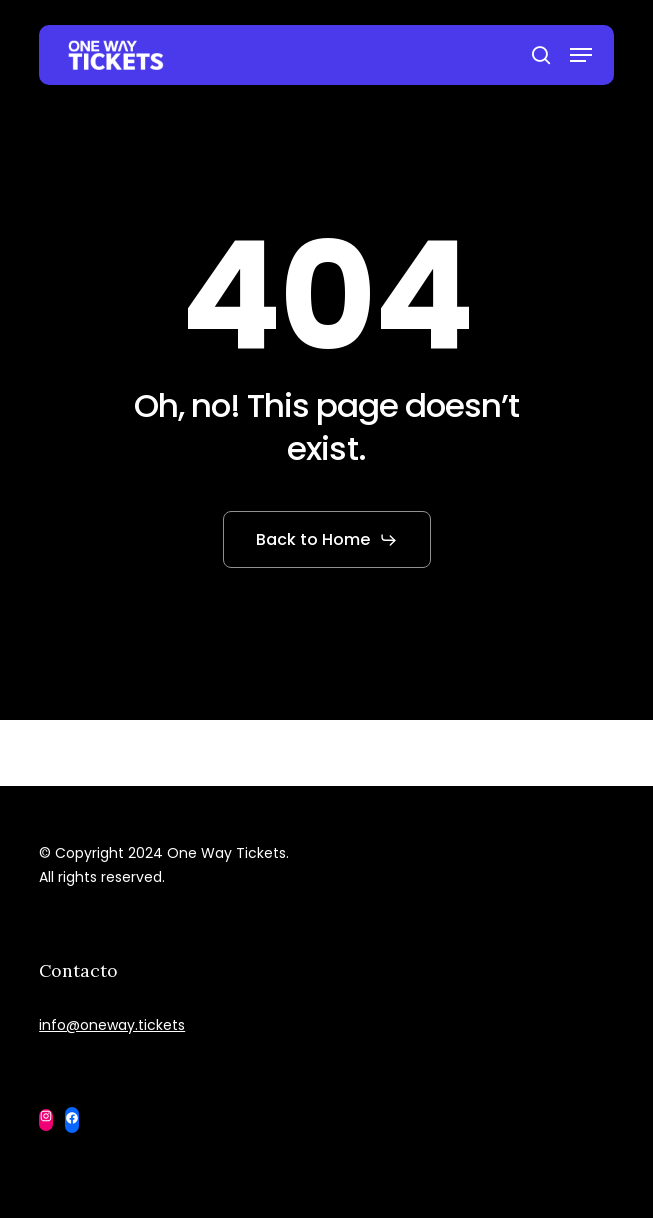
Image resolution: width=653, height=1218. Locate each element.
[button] (581, 55)
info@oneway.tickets (112, 1025)
